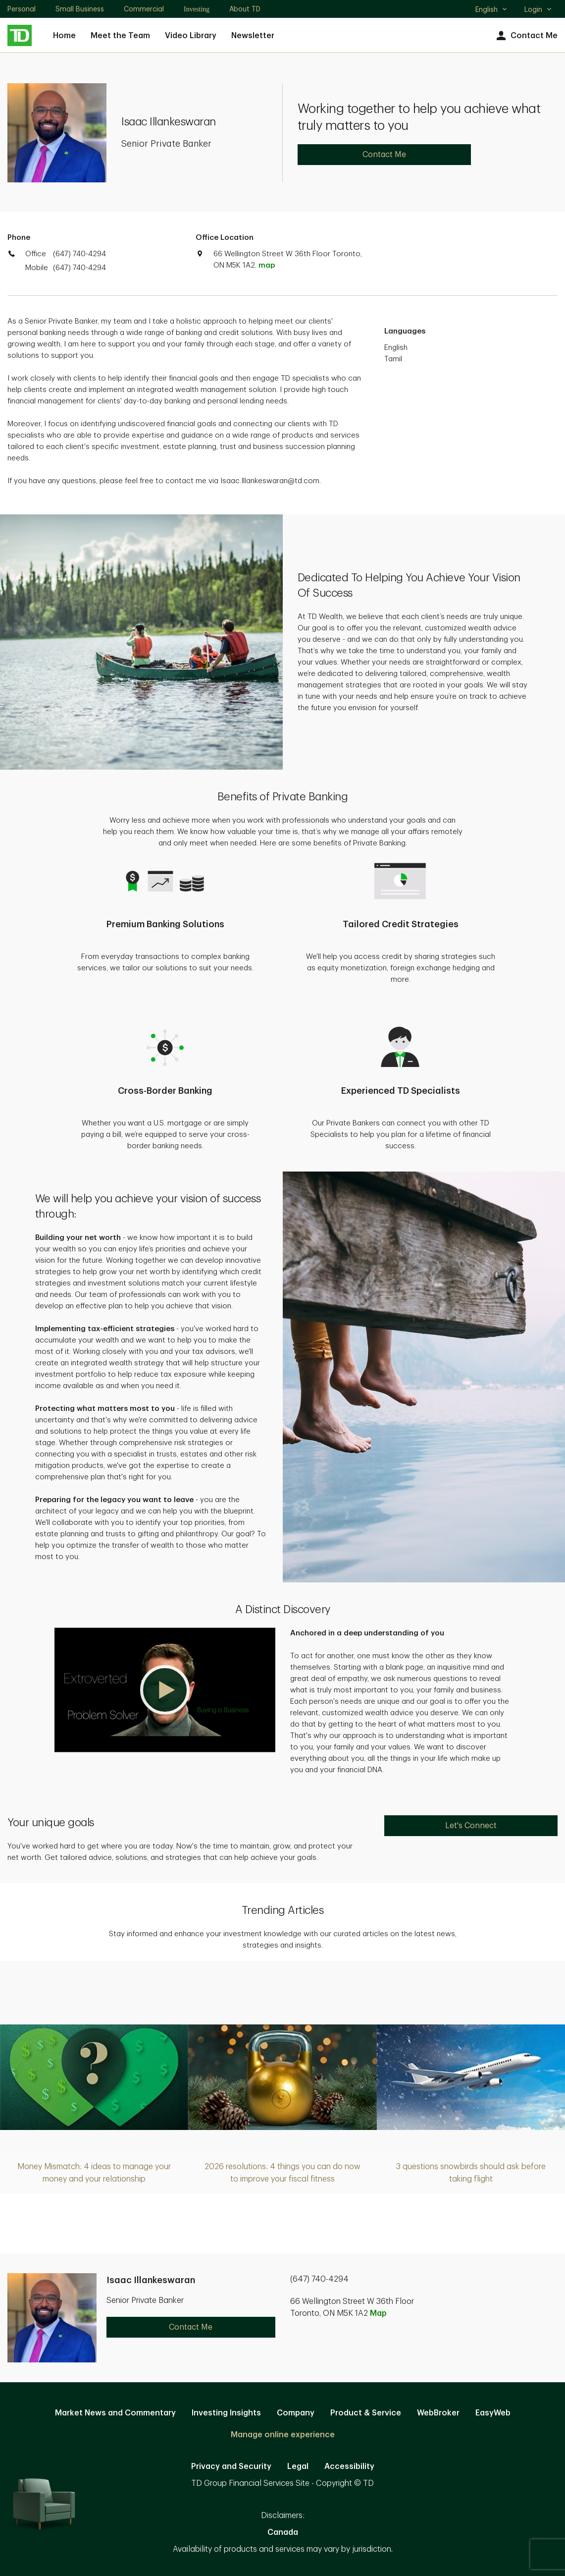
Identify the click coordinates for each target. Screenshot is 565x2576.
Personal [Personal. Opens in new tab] (21, 8)
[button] (164, 1689)
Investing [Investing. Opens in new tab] (196, 9)
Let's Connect (471, 1826)
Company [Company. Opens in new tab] (295, 2413)
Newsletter (252, 36)
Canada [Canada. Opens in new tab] (282, 2532)
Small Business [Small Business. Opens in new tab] (79, 8)
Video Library (190, 36)
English (491, 10)
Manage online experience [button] (283, 2435)
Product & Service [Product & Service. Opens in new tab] (365, 2413)
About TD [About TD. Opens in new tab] (244, 8)
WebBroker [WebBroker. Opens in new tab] (438, 2413)
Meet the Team (120, 36)
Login (538, 9)
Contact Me (526, 36)
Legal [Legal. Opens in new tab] (297, 2466)
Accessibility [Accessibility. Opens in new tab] (349, 2466)
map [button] (266, 265)
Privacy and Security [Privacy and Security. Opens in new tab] (231, 2466)
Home (64, 36)
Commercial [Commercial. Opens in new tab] (144, 8)
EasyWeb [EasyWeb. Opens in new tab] (493, 2413)
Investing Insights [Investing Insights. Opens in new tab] (226, 2413)
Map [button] (378, 2313)
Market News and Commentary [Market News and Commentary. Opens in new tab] (115, 2413)
